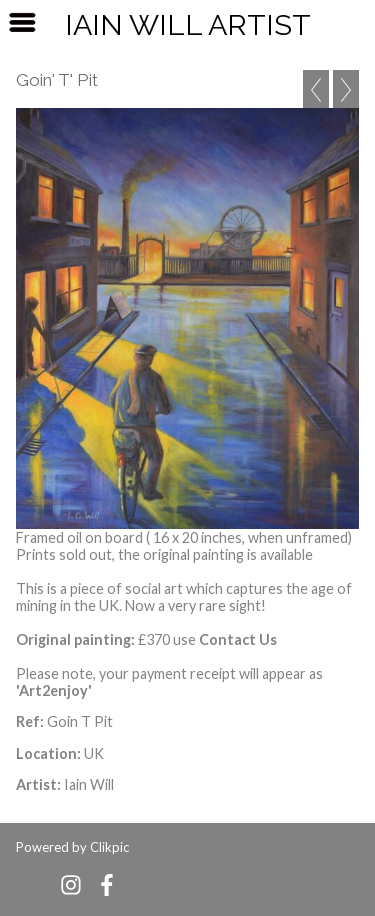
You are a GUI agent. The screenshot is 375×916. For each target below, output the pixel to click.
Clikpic (109, 847)
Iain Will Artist (188, 25)
